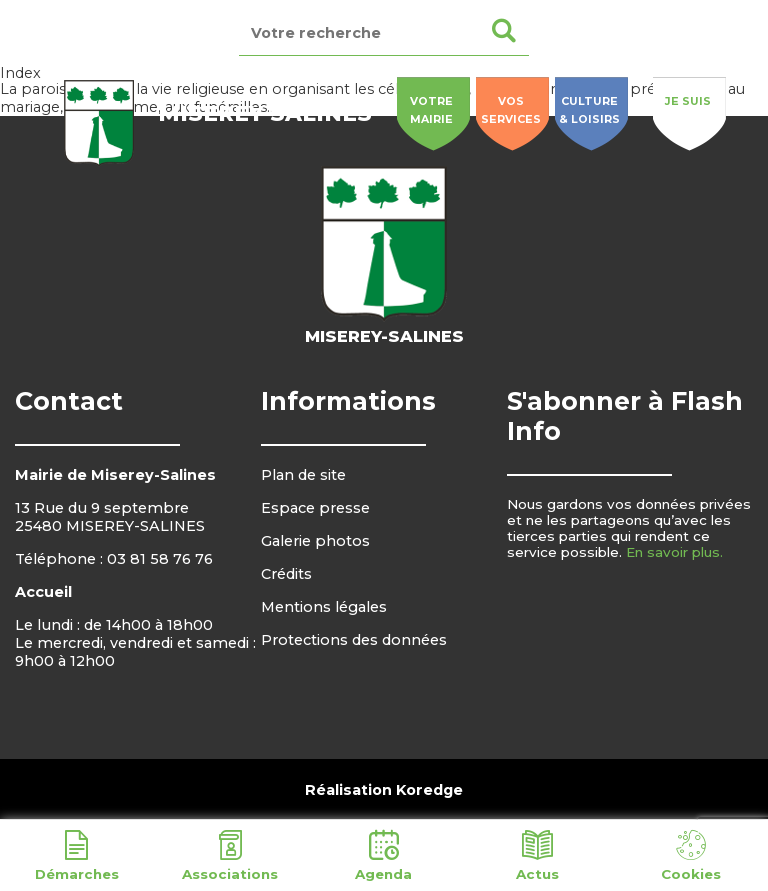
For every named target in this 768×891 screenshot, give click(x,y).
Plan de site (303, 475)
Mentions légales (324, 607)
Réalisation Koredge (384, 790)
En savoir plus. (674, 552)
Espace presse (315, 508)
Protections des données (354, 640)
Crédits (286, 574)
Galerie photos (315, 541)
